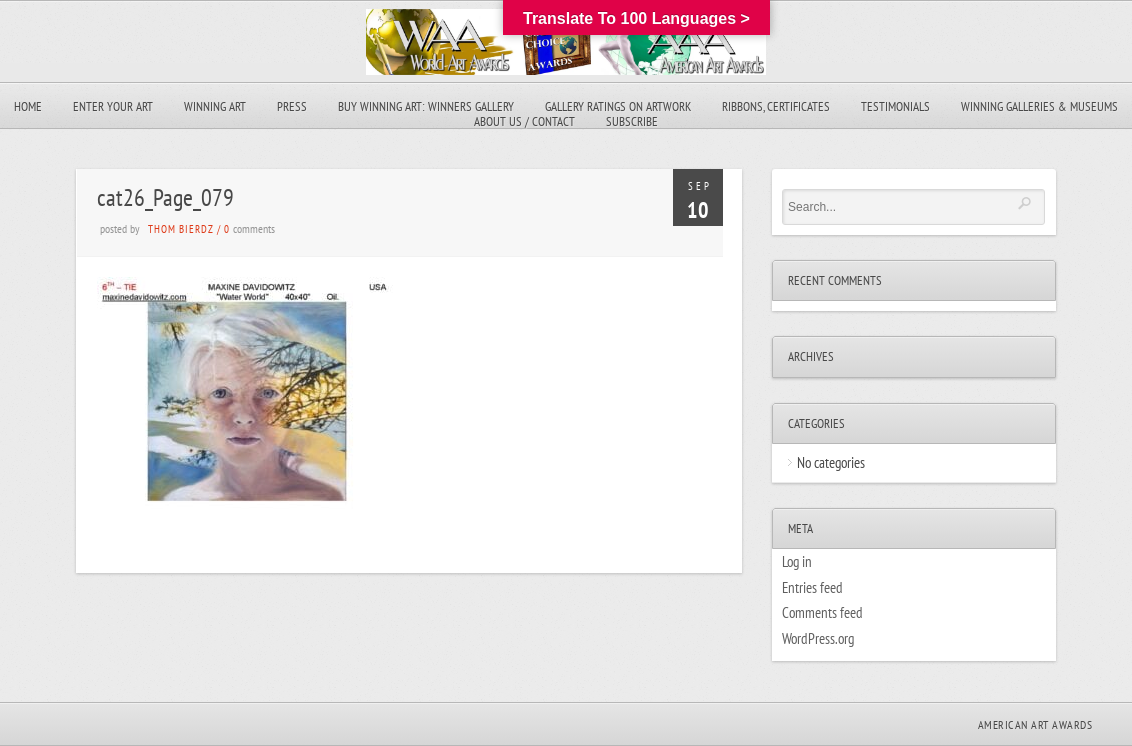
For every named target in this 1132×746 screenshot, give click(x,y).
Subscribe (632, 121)
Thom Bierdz (181, 229)
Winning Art (215, 106)
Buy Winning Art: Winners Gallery (426, 106)
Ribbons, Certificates (776, 106)
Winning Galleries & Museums (1039, 106)
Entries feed (812, 587)
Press (292, 106)
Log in (797, 561)
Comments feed (822, 612)
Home (28, 106)
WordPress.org (818, 638)
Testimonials (895, 106)
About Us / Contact (524, 121)
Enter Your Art (113, 106)
